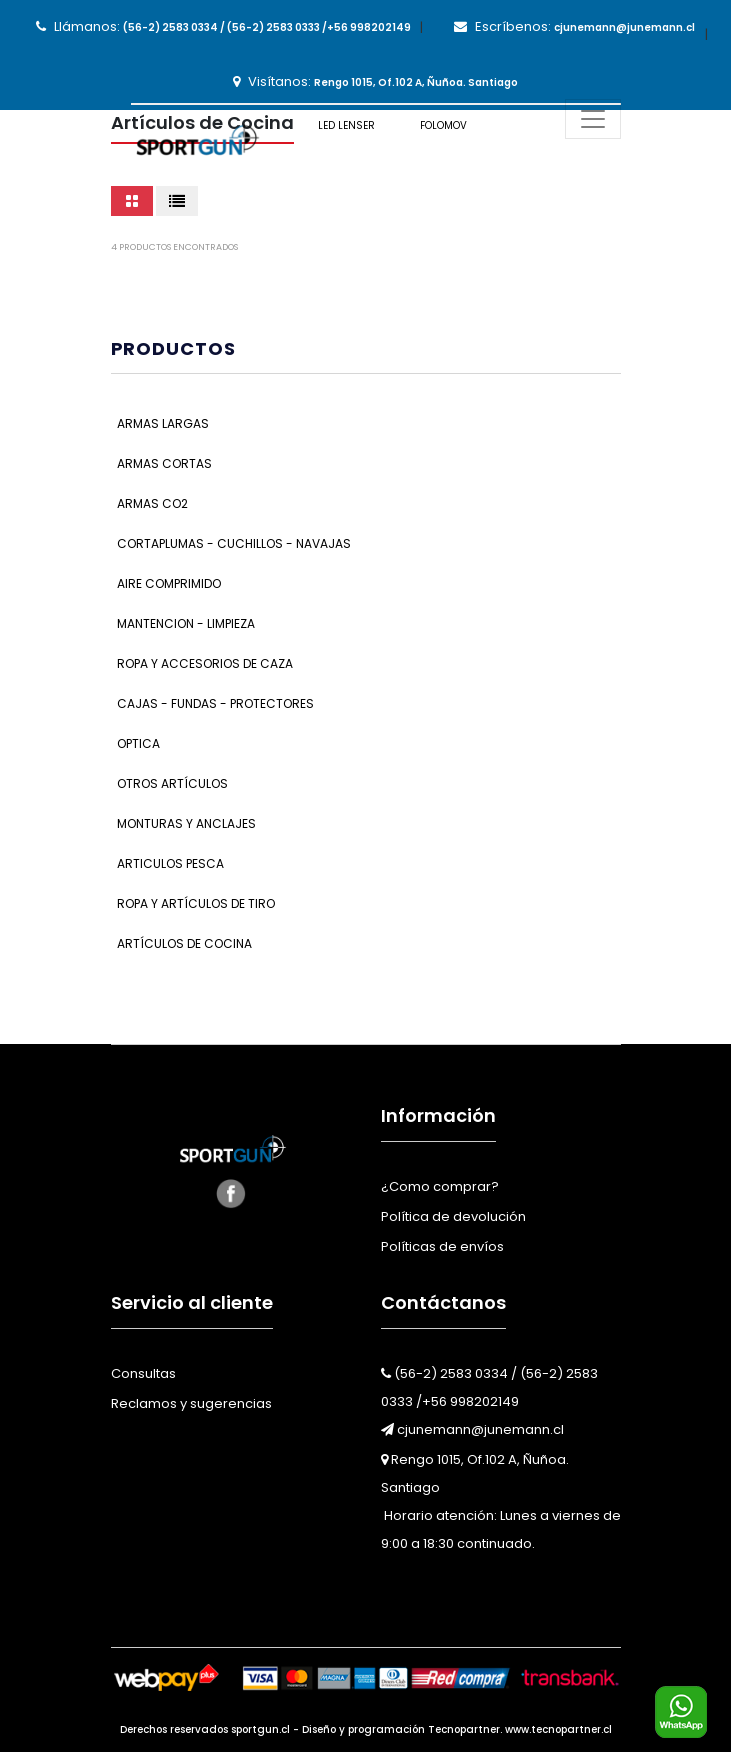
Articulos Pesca (170, 863)
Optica (138, 743)
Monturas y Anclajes (186, 823)
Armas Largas (163, 423)
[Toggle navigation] (593, 119)
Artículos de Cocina (184, 943)
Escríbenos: (574, 26)
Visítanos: (375, 81)
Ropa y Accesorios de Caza (205, 663)
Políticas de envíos (442, 1246)
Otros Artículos (172, 783)
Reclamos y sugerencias (191, 1403)
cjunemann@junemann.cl (472, 1429)
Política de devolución (453, 1216)
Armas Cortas (164, 463)
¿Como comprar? (440, 1186)
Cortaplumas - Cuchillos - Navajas (234, 543)
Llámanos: (223, 26)
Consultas (143, 1373)
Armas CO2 (152, 503)
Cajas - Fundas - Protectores (215, 703)
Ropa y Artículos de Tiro (196, 903)
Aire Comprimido (169, 583)
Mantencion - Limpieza (186, 623)
